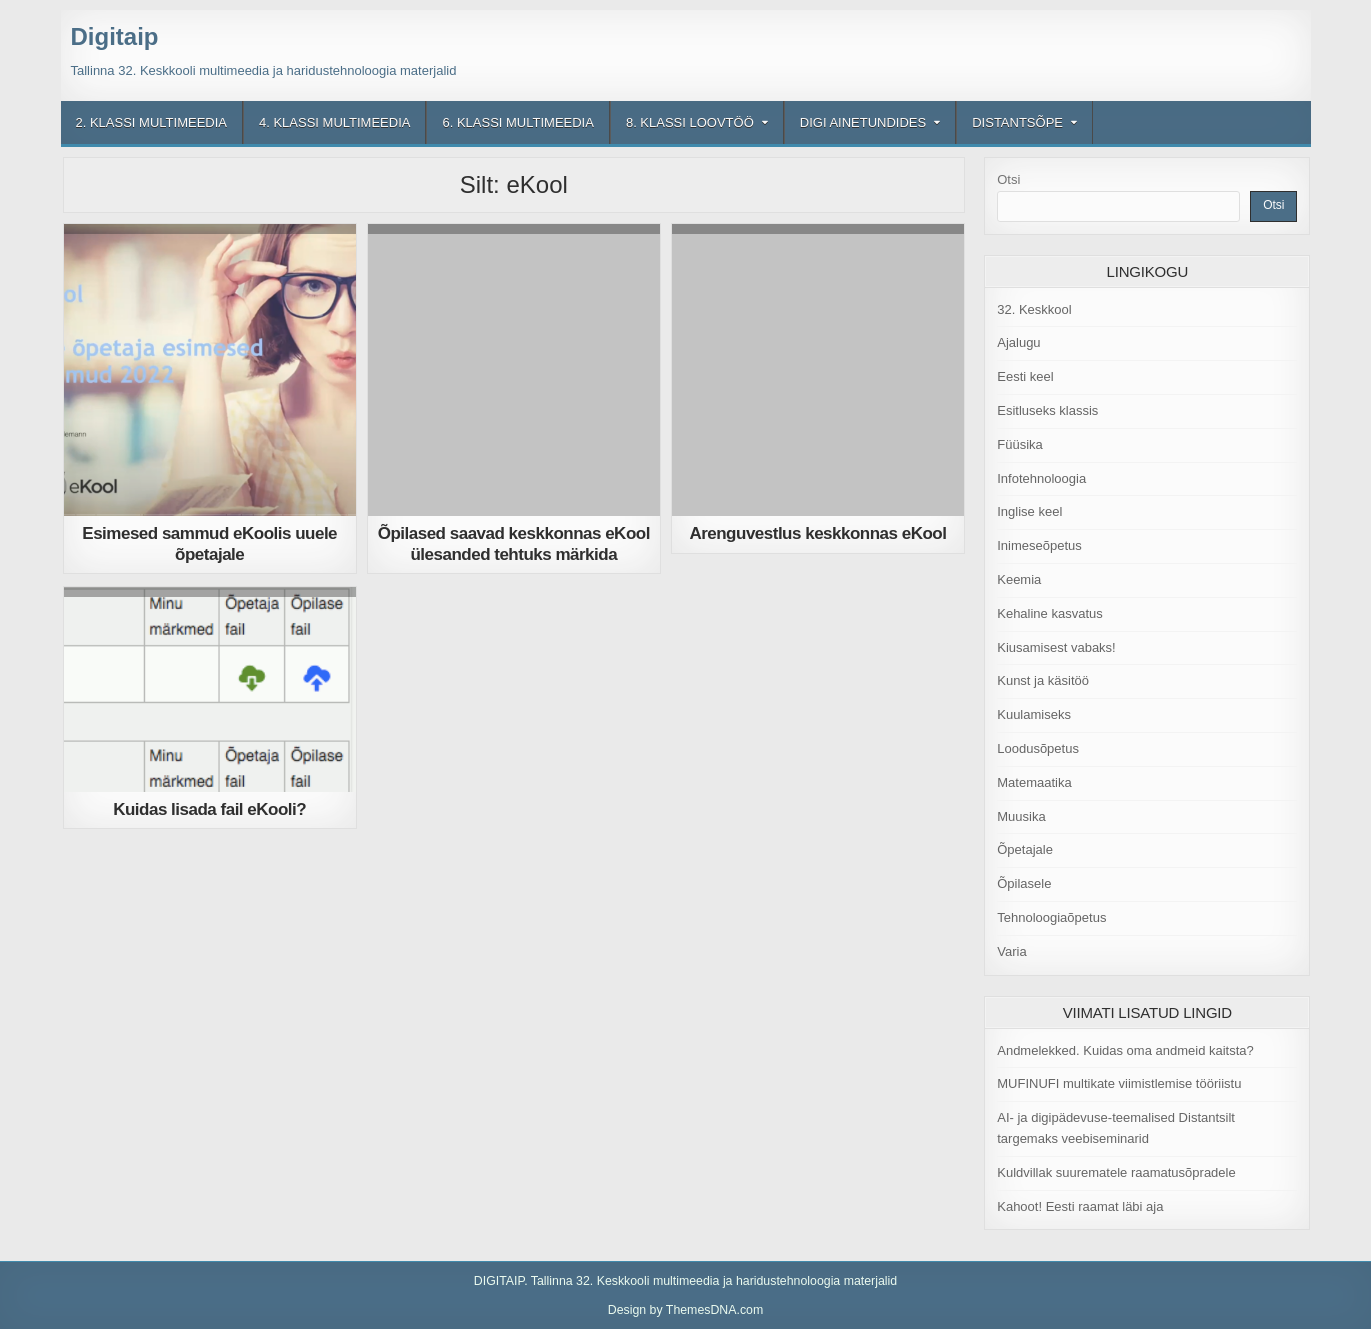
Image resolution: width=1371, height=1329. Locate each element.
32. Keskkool (1034, 309)
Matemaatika (1034, 782)
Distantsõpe (1017, 122)
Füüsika (1020, 444)
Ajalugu (1018, 342)
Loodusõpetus (1038, 748)
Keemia (1019, 579)
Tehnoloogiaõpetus (1051, 917)
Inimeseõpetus (1039, 545)
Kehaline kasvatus (1050, 613)
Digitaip (115, 36)
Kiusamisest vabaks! (1056, 647)
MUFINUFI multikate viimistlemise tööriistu (1119, 1083)
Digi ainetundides (863, 122)
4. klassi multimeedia (334, 122)
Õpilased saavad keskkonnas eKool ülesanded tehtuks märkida (514, 543)
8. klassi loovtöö (690, 122)
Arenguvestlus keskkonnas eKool (817, 533)
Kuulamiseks (1034, 714)
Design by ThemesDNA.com (686, 1310)
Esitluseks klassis (1047, 410)
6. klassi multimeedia (517, 122)
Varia (1011, 951)
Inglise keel (1029, 511)
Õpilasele (1024, 883)
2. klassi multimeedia (151, 122)
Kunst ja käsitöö (1043, 680)
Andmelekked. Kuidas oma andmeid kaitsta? (1125, 1050)
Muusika (1021, 816)
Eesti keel (1025, 376)
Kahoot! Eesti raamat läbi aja (1080, 1206)
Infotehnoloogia (1041, 478)
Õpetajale (1025, 849)
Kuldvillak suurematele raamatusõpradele (1116, 1172)
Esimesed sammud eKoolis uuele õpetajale (209, 543)
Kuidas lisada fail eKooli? (209, 809)
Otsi (1008, 179)
